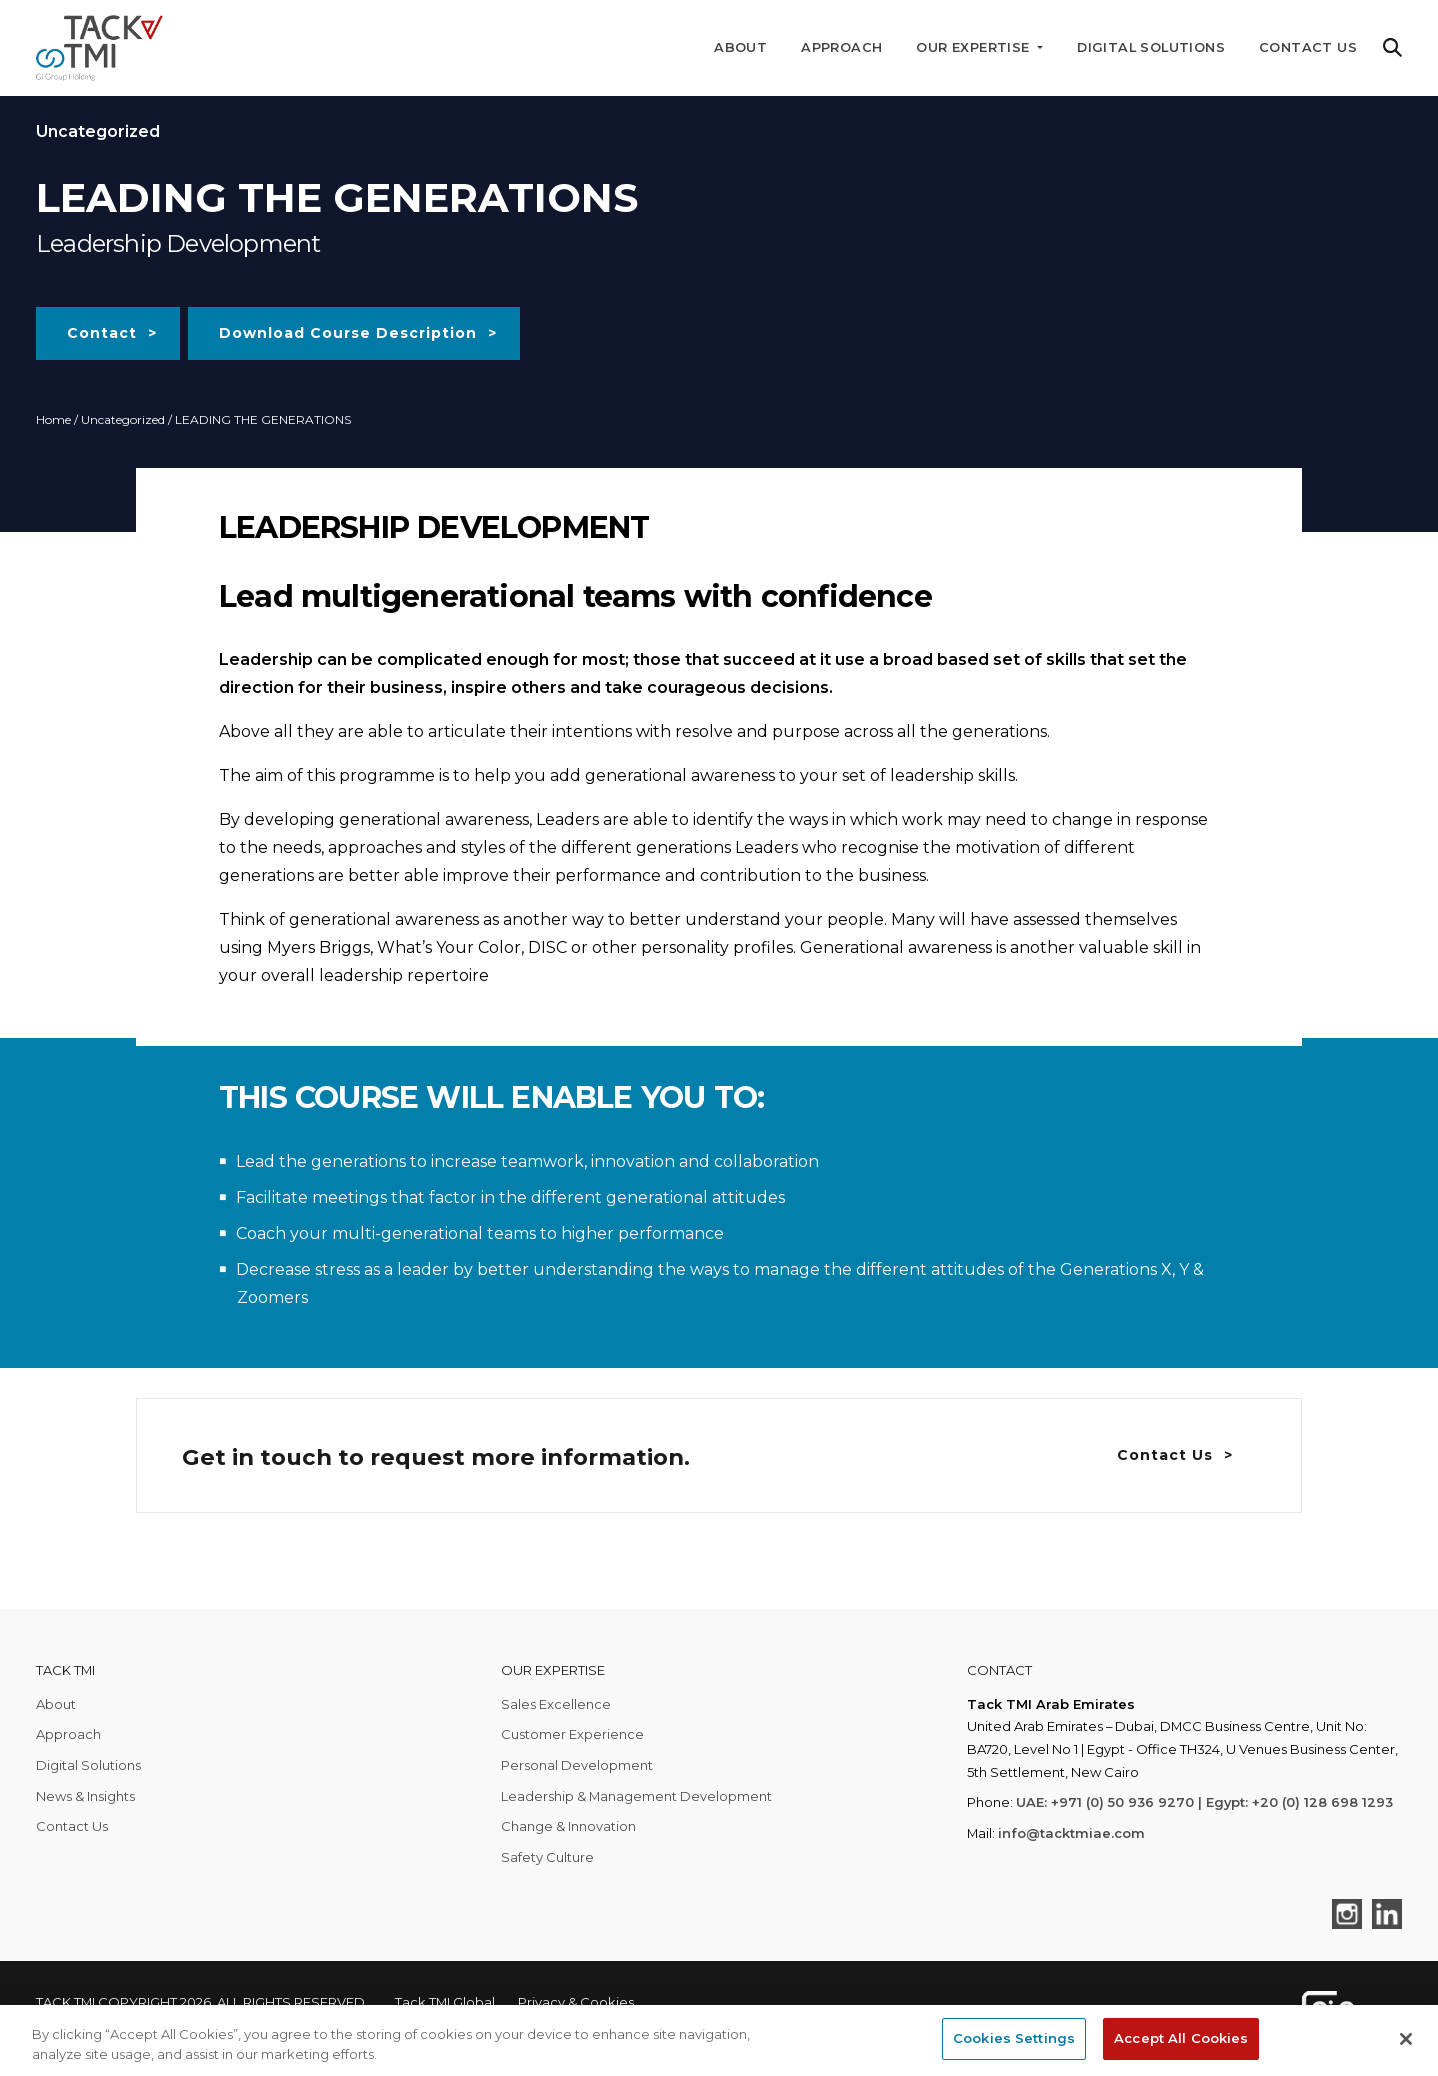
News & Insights (85, 1796)
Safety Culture (547, 1857)
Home (53, 419)
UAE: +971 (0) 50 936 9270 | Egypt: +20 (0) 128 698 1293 (1204, 1802)
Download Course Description (348, 333)
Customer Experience (572, 1734)
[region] (719, 2040)
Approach (841, 47)
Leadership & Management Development (636, 1796)
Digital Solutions (1151, 47)
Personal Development (577, 1765)
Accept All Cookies (1181, 2038)
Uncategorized (123, 419)
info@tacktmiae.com (1071, 1833)
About (740, 47)
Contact (102, 333)
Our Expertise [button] (975, 47)
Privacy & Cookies (576, 2002)
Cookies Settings (1014, 2038)
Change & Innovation (568, 1826)
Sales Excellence (556, 1704)
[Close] (1406, 2039)
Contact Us (1308, 47)
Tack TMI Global (445, 2002)
